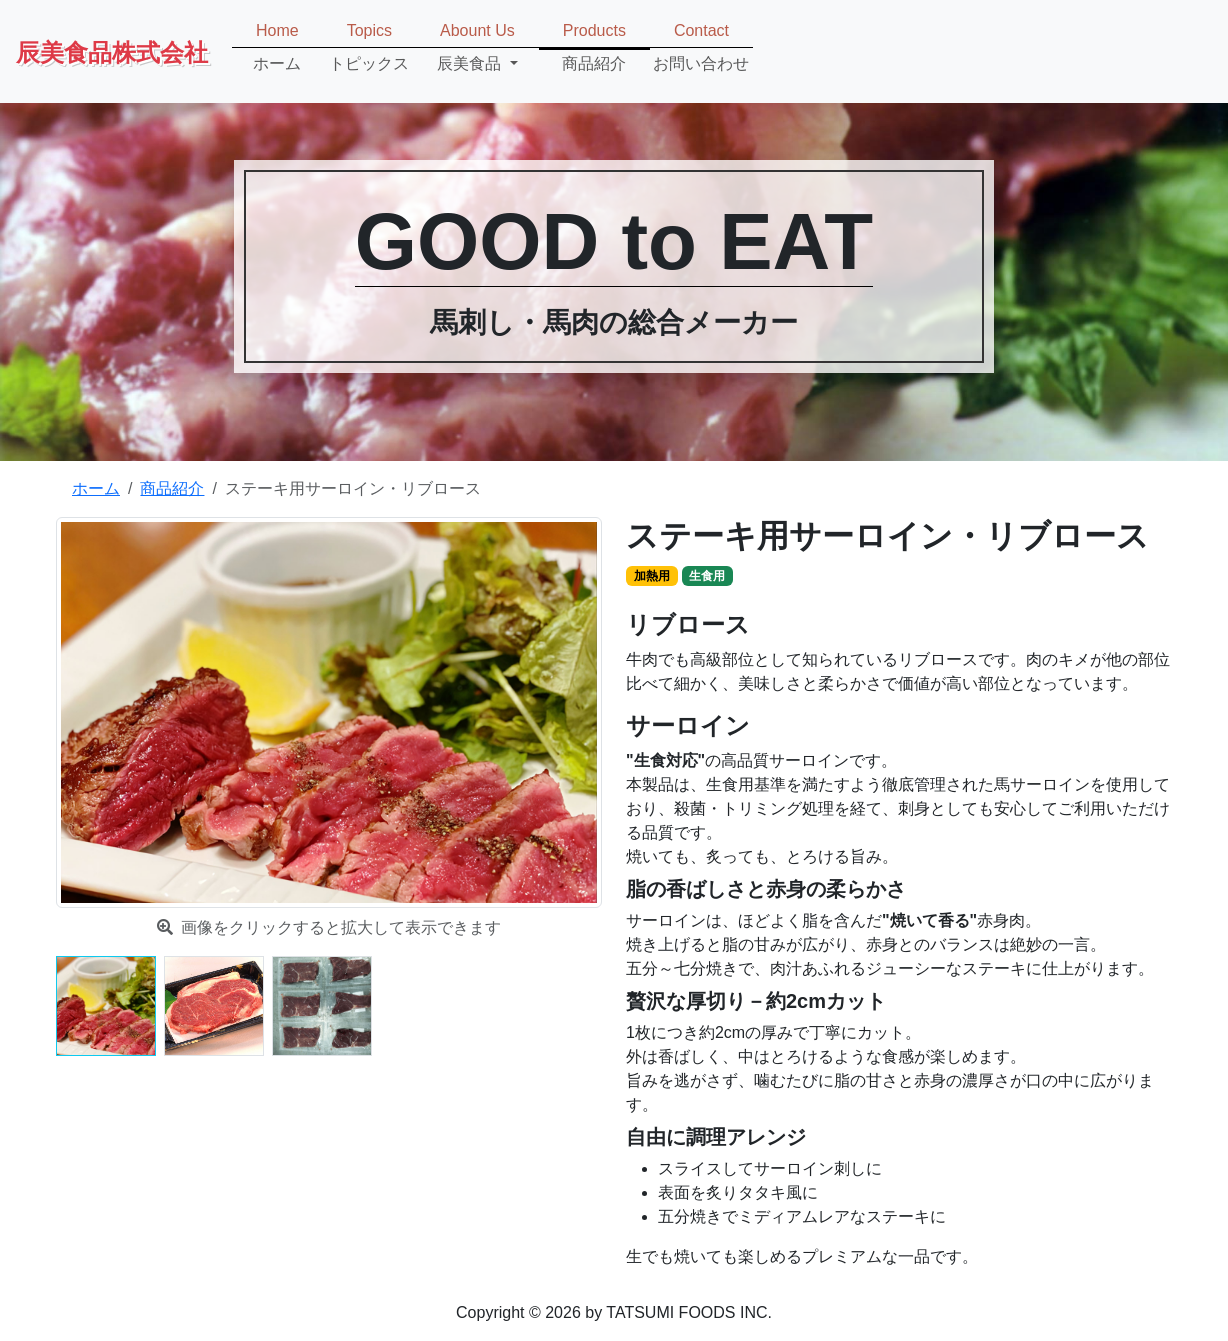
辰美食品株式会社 (112, 51)
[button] (477, 47)
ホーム (96, 488)
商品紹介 (172, 488)
